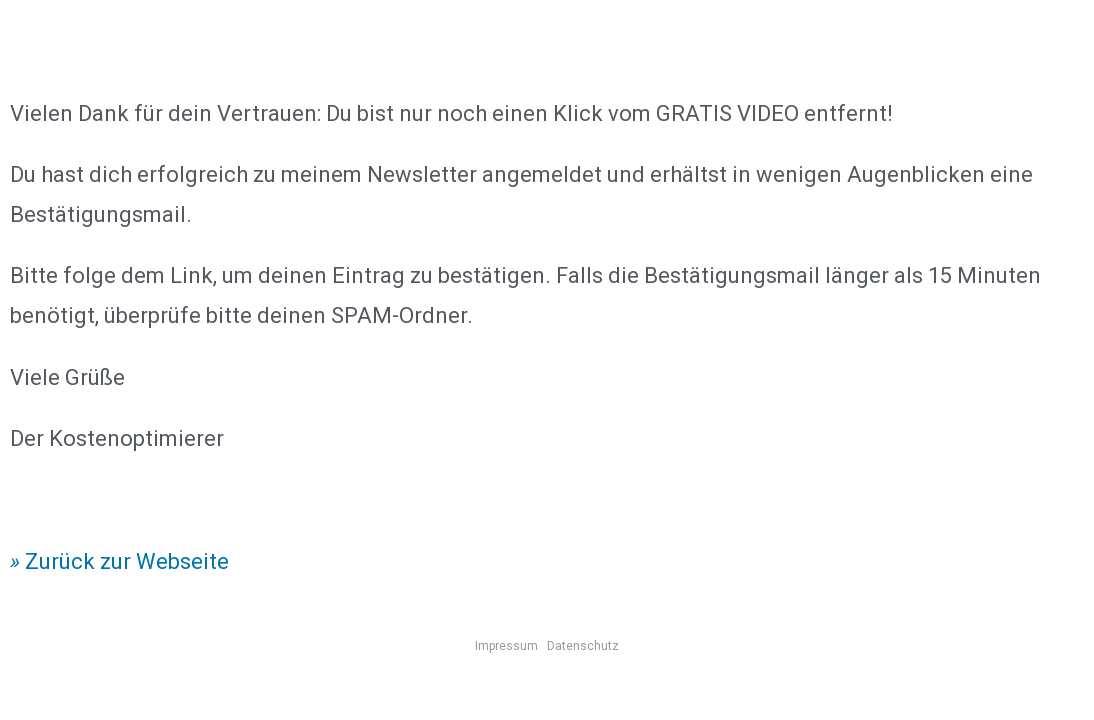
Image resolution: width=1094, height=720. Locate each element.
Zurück (57, 561)
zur (113, 561)
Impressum (506, 646)
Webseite (180, 561)
